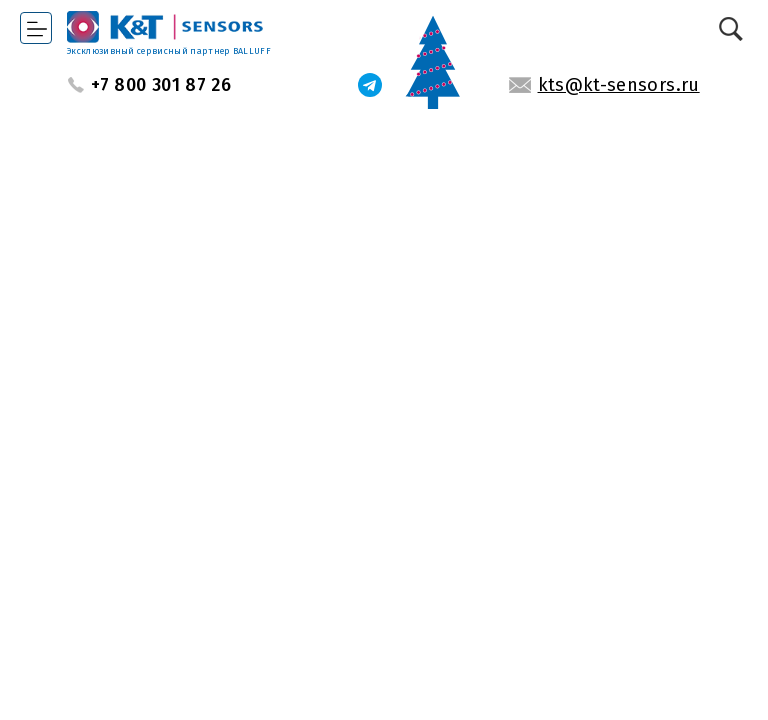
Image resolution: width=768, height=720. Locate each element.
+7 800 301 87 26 (161, 85)
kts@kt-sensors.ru (619, 85)
